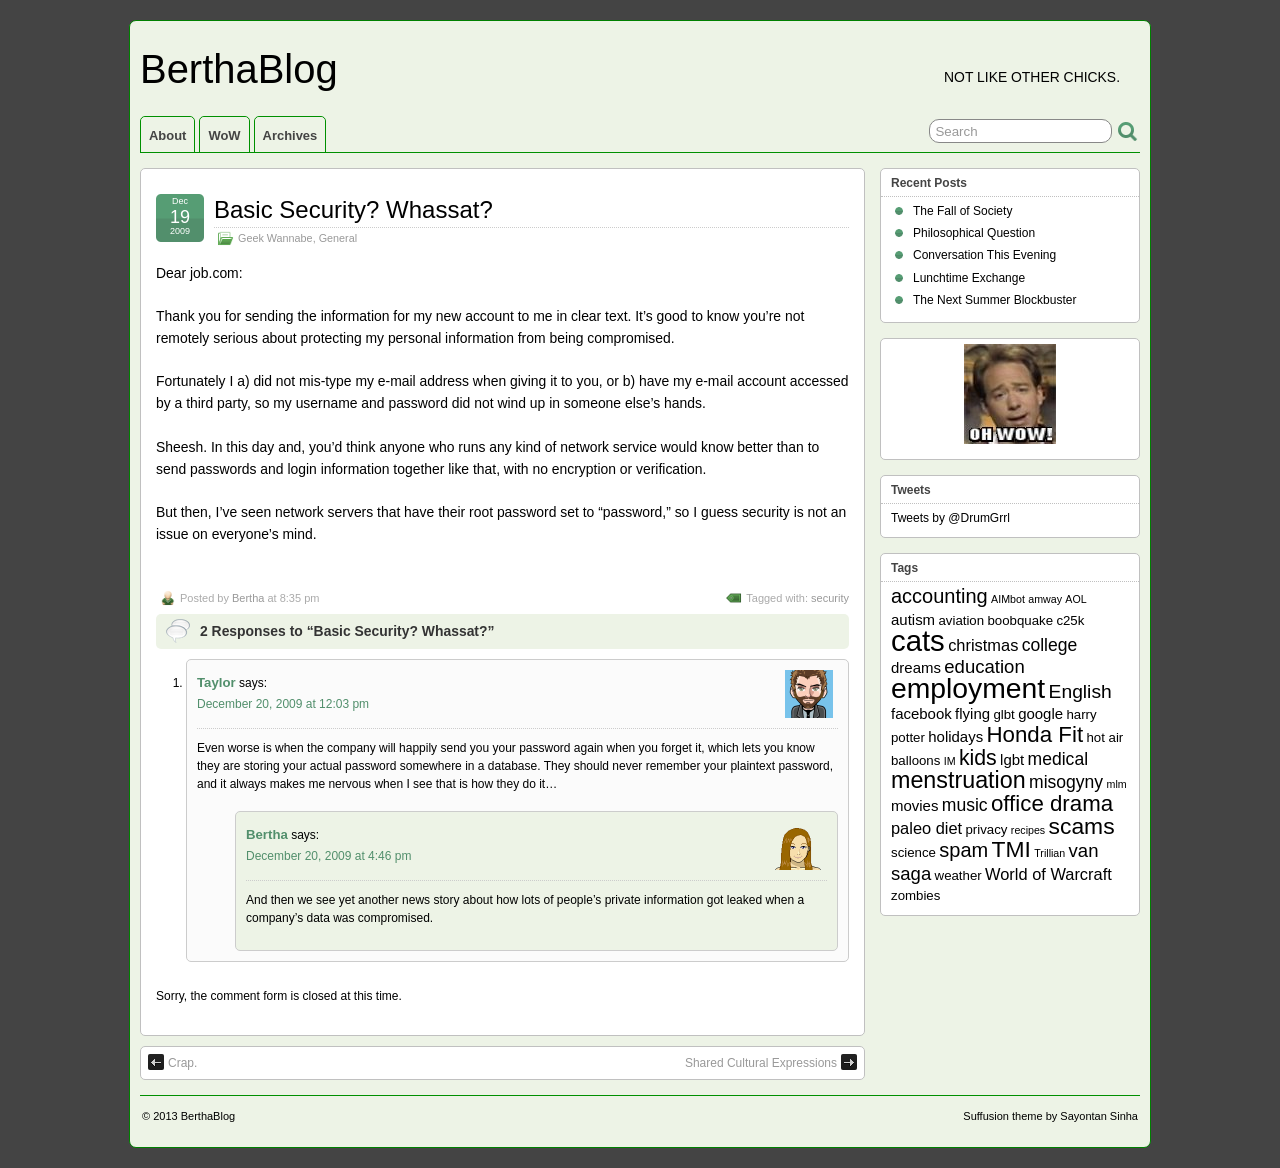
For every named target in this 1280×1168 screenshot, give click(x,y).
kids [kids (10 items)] (978, 758)
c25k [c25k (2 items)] (1070, 620)
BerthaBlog (239, 69)
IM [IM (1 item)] (950, 761)
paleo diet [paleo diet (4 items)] (926, 828)
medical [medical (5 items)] (1058, 759)
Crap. (172, 1062)
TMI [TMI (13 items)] (1011, 849)
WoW (224, 135)
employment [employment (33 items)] (968, 688)
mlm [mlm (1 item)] (1117, 784)
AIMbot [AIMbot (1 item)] (1008, 599)
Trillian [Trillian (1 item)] (1049, 853)
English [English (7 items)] (1080, 691)
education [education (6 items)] (984, 666)
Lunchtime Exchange (969, 278)
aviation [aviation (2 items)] (961, 620)
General (338, 238)
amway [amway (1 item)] (1045, 599)
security (830, 598)
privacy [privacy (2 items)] (987, 829)
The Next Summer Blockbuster (994, 300)
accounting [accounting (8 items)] (939, 596)
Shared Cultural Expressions (771, 1062)
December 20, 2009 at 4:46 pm (328, 856)
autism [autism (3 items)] (913, 619)
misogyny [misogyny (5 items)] (1066, 782)
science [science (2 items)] (913, 852)
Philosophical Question (974, 233)
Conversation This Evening (984, 255)
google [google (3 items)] (1040, 713)
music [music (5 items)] (965, 805)
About (167, 135)
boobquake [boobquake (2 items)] (1020, 620)
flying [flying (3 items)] (972, 713)
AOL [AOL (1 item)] (1075, 599)
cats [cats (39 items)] (918, 640)
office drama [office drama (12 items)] (1052, 803)
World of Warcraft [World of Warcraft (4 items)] (1048, 874)
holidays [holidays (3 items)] (955, 736)
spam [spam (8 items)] (963, 850)
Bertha (248, 598)
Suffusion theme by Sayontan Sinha (1050, 1116)
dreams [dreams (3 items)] (916, 667)
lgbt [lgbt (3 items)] (1012, 759)
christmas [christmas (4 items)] (983, 645)
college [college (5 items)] (1050, 645)
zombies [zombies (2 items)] (915, 895)
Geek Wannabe (275, 238)
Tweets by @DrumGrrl (950, 518)
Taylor (216, 682)
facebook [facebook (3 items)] (921, 713)
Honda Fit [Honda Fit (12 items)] (1035, 734)
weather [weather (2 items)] (958, 875)
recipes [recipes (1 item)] (1028, 830)
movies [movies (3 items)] (914, 805)
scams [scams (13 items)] (1082, 826)
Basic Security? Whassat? (353, 209)
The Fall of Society (962, 211)
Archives (290, 135)
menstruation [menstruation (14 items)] (958, 780)
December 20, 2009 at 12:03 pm (283, 704)
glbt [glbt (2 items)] (1003, 714)
